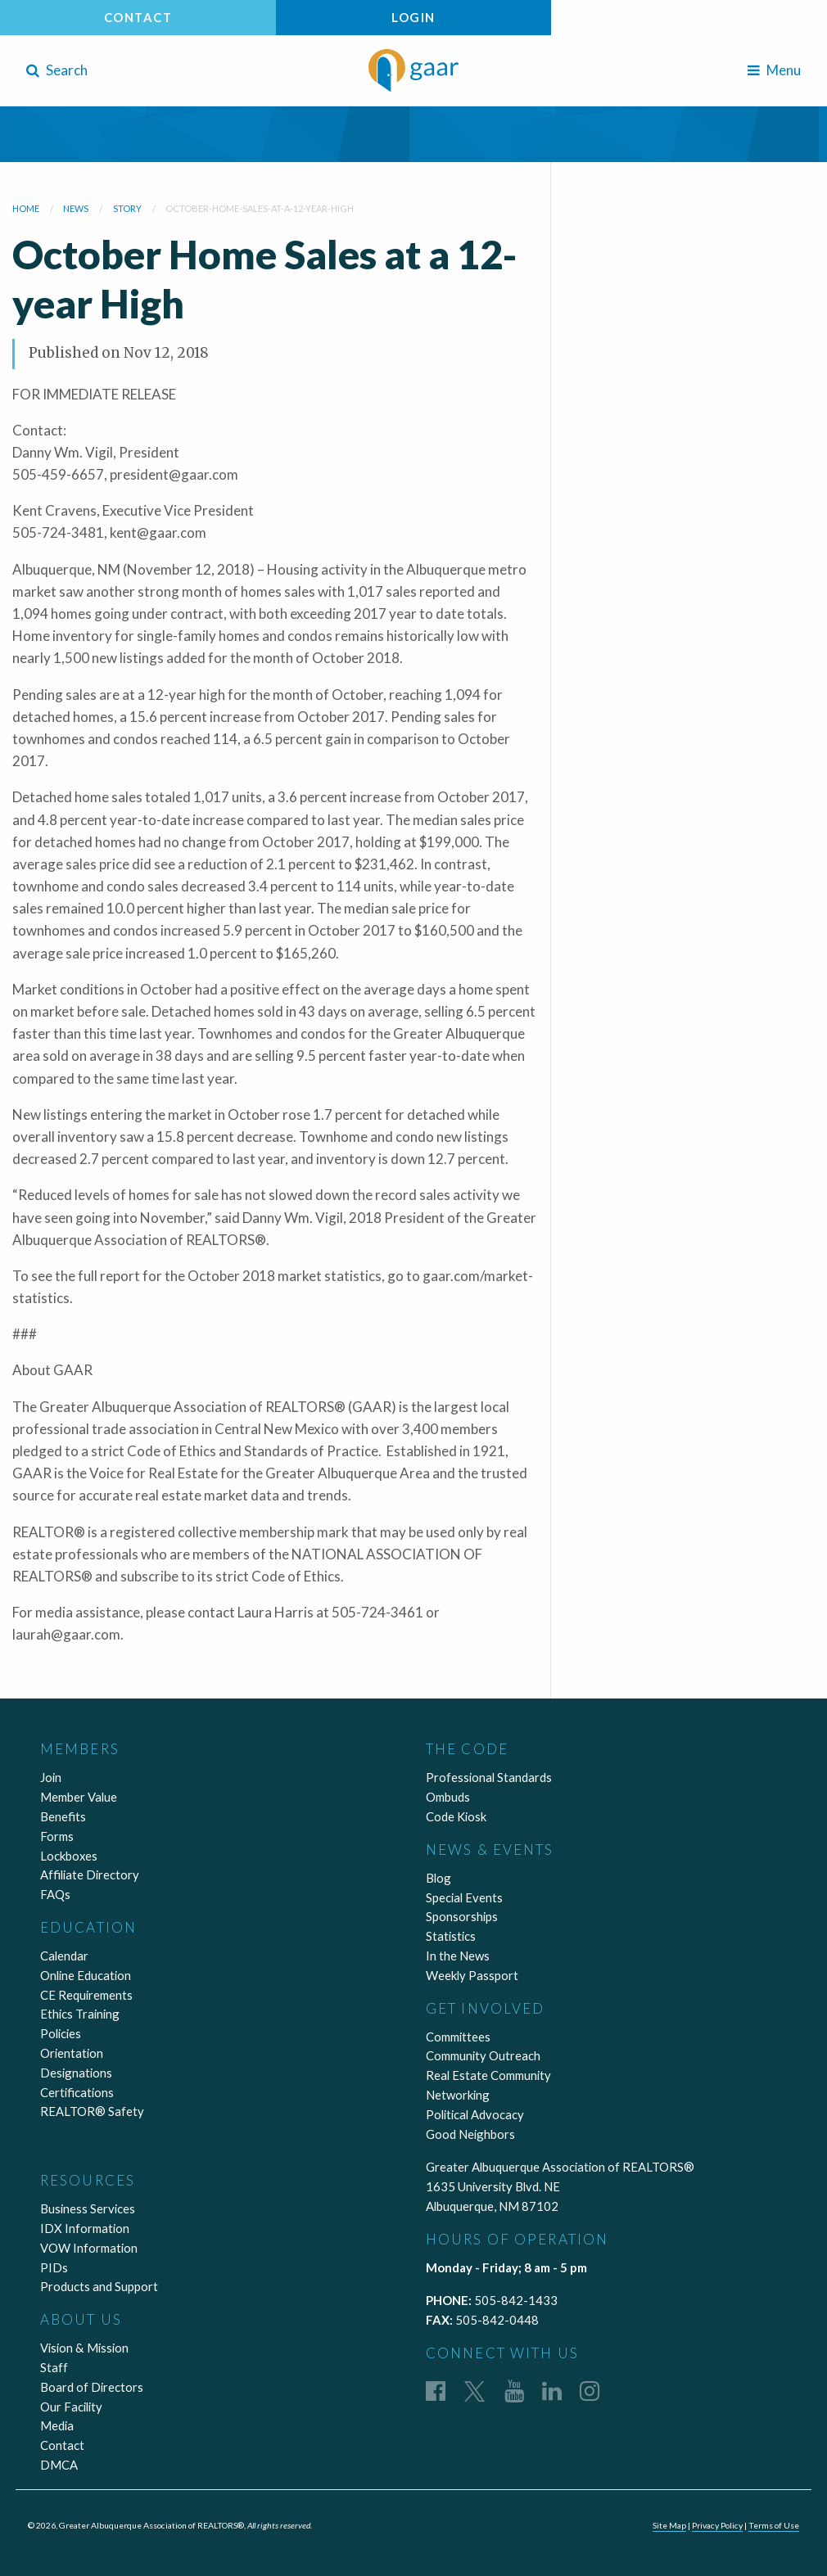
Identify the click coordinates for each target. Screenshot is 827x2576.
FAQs (55, 1894)
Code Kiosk (456, 1816)
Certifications (77, 2092)
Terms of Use (773, 2525)
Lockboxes (68, 1855)
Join (50, 1777)
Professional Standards (489, 1777)
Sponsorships (462, 1916)
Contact (138, 17)
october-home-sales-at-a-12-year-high (259, 208)
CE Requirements (86, 1994)
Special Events (464, 1897)
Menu (774, 70)
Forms (57, 1836)
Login (413, 17)
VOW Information (89, 2247)
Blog (438, 1877)
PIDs (54, 2267)
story (127, 208)
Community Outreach (483, 2055)
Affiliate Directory (89, 1874)
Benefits (63, 1816)
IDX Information (84, 2228)
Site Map (669, 2525)
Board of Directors (91, 2387)
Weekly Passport (472, 1975)
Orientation (71, 2053)
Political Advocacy (475, 2114)
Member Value (78, 1796)
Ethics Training (80, 2013)
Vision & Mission (84, 2347)
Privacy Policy (717, 2525)
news (75, 208)
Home (25, 208)
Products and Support (99, 2286)
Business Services (87, 2208)
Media (57, 2425)
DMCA (59, 2464)
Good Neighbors (470, 2134)
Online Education (85, 1975)
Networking (458, 2094)
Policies (60, 2033)
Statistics (451, 1936)
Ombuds (448, 1796)
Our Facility (71, 2406)
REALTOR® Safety (92, 2111)
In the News (458, 1955)
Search (57, 70)
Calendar (64, 1955)
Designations (76, 2072)
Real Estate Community (488, 2075)
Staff (54, 2367)
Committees (458, 2036)
